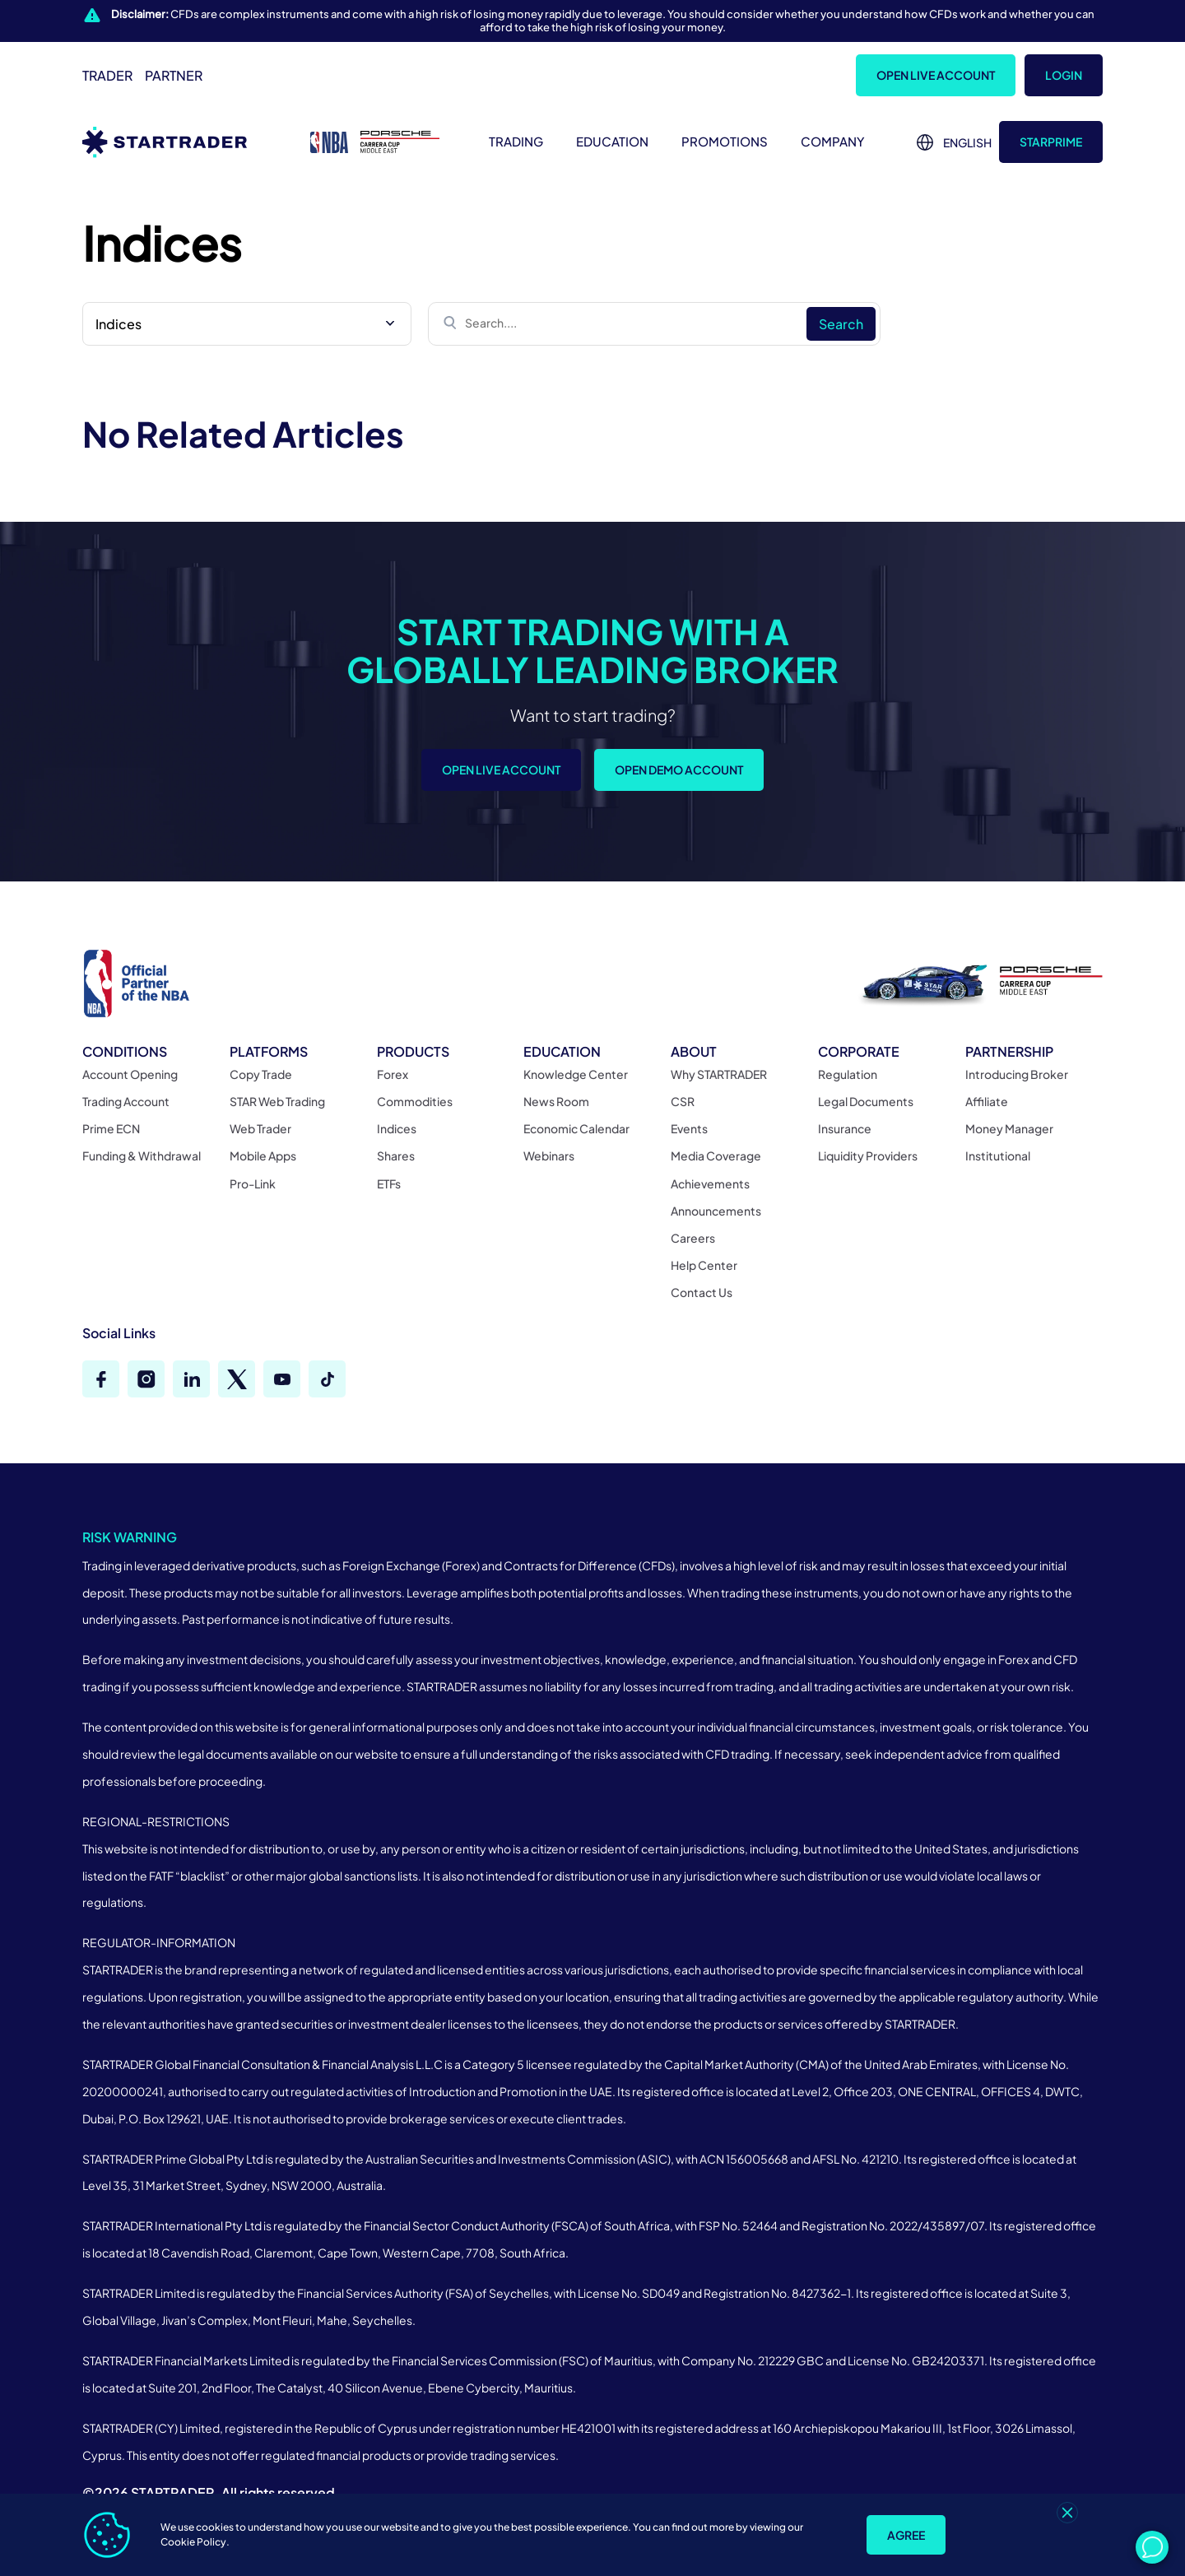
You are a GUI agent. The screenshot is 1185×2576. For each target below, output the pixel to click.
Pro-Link (253, 1183)
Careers (693, 1237)
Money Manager (1009, 1128)
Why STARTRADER (719, 1074)
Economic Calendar (576, 1128)
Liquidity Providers (868, 1155)
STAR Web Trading (277, 1101)
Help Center (704, 1265)
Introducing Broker (1016, 1074)
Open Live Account (935, 74)
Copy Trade (261, 1074)
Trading (516, 141)
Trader (107, 75)
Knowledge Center (575, 1074)
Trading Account (126, 1101)
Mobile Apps (263, 1155)
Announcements (716, 1210)
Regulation (847, 1074)
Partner (173, 75)
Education (612, 141)
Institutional (997, 1155)
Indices (396, 1128)
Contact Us (701, 1292)
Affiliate (986, 1101)
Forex (392, 1074)
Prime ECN (111, 1128)
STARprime (1051, 141)
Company (833, 141)
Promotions (724, 141)
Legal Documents (865, 1101)
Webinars (548, 1155)
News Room (556, 1101)
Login (1063, 74)
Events (689, 1128)
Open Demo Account (679, 772)
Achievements (710, 1183)
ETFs (389, 1183)
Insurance (844, 1128)
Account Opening (130, 1074)
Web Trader (260, 1128)
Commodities (415, 1101)
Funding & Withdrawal (141, 1155)
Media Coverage (716, 1155)
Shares (396, 1155)
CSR (683, 1101)
